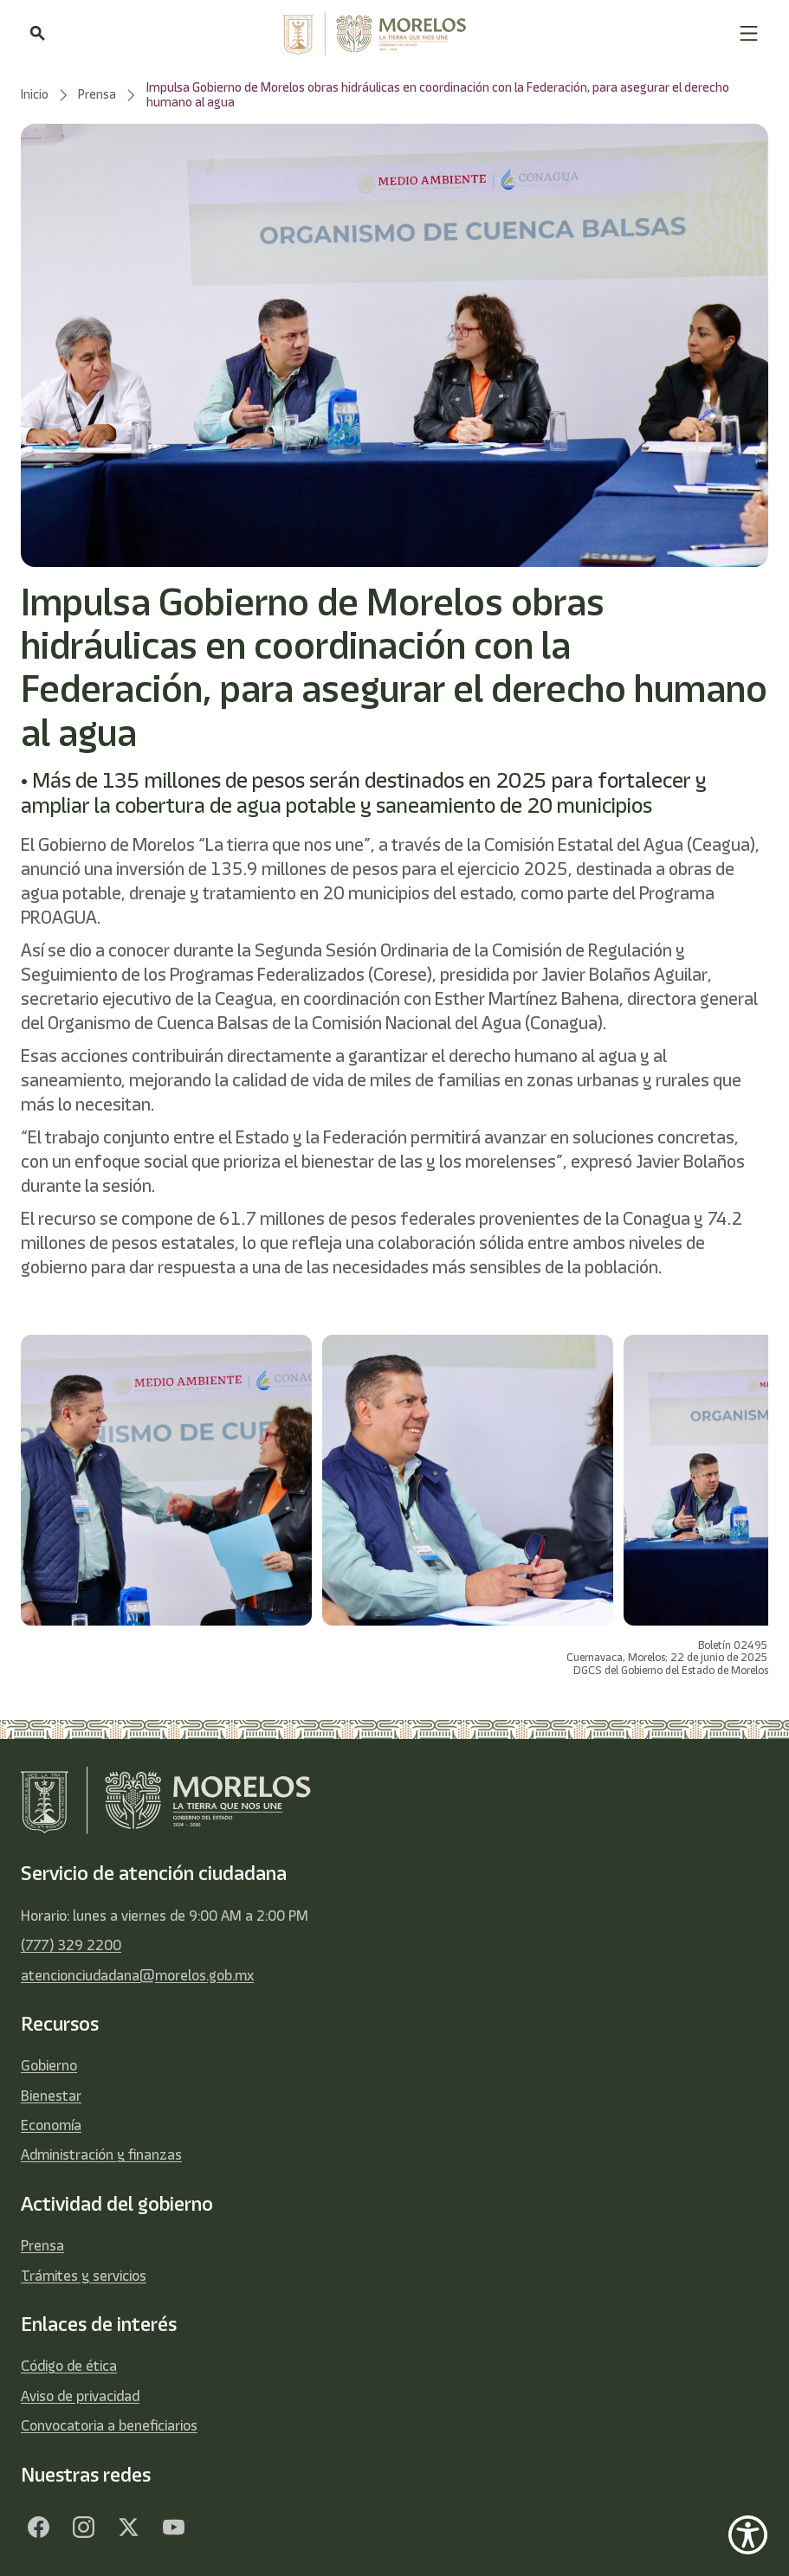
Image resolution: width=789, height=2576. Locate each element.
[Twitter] (128, 2527)
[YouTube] (173, 2527)
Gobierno (49, 2065)
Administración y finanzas (101, 2154)
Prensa (42, 2245)
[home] (391, 33)
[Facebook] (38, 2527)
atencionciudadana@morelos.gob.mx (137, 1975)
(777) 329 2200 (71, 1945)
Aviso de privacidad (80, 2395)
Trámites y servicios (83, 2275)
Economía (51, 2125)
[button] (748, 33)
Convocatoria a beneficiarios (109, 2425)
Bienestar (51, 2095)
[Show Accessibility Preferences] (748, 2535)
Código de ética (69, 2365)
